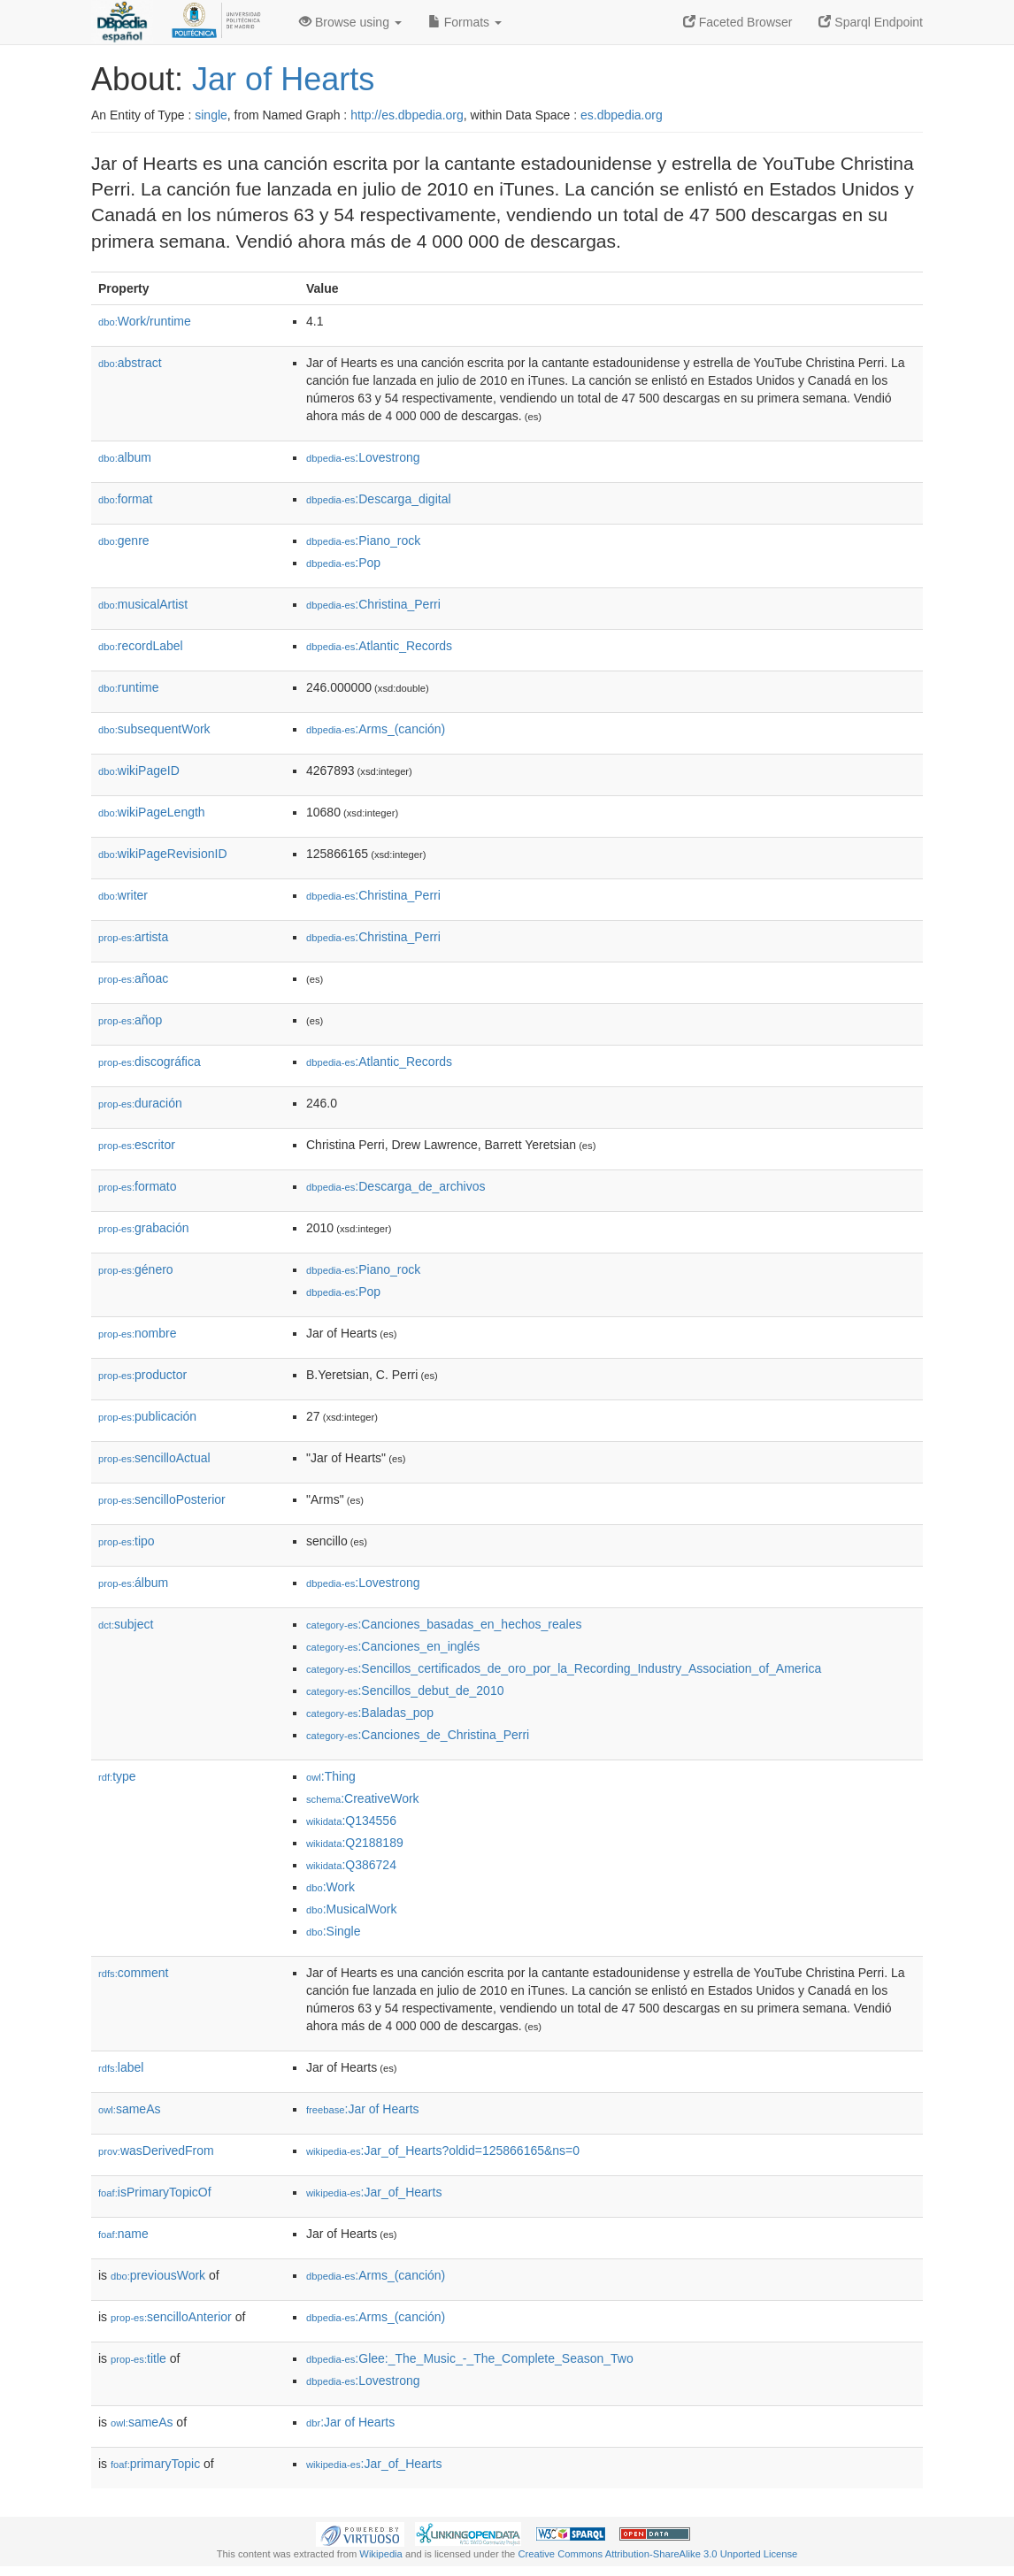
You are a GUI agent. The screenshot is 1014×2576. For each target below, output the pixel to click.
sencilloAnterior (171, 2317)
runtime (128, 687)
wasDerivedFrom (156, 2150)
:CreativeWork (362, 1798)
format (125, 499)
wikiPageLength (151, 812)
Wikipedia (381, 2554)
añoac (133, 978)
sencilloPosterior (162, 1499)
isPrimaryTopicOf (154, 2192)
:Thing (331, 1776)
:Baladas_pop (370, 1713)
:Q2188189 (354, 1843)
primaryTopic (155, 2464)
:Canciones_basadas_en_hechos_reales (443, 1624)
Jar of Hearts (283, 79)
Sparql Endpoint (870, 22)
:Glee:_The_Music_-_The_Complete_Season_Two (470, 2358)
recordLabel (140, 646)
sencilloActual (154, 1458)
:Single (333, 1931)
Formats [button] (465, 22)
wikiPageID (139, 770)
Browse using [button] (350, 22)
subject (125, 1624)
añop (130, 1020)
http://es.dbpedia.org (407, 115)
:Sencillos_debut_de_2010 (404, 1690)
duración (140, 1103)
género (135, 1269)
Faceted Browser (738, 22)
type (117, 1776)
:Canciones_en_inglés (393, 1646)
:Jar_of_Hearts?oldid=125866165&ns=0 (443, 2150)
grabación (143, 1228)
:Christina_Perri (373, 604)
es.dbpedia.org (621, 115)
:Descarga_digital (378, 499)
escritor (136, 1145)
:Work (330, 1887)
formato (137, 1186)
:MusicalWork (351, 1909)
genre (124, 540)
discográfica (149, 1061)
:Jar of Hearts (362, 2109)
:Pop (343, 563)
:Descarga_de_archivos (395, 1186)
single (211, 115)
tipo (126, 1541)
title (138, 2358)
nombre (137, 1333)
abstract (130, 363)
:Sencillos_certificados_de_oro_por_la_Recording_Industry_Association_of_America (563, 1668)
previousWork (158, 2275)
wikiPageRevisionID (162, 854)
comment (133, 1973)
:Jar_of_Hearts (374, 2192)
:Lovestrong (363, 457)
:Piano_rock (363, 540)
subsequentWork (154, 729)
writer (123, 895)
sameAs (129, 2109)
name (123, 2234)
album (124, 457)
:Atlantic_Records (379, 646)
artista (133, 937)
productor (142, 1375)
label (120, 2067)
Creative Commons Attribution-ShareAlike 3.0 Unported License (657, 2554)
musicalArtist (143, 604)
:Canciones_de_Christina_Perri (417, 1735)
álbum (133, 1583)
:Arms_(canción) (375, 729)
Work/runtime (144, 321)
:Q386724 (351, 1865)
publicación (147, 1416)
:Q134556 (351, 1820)
